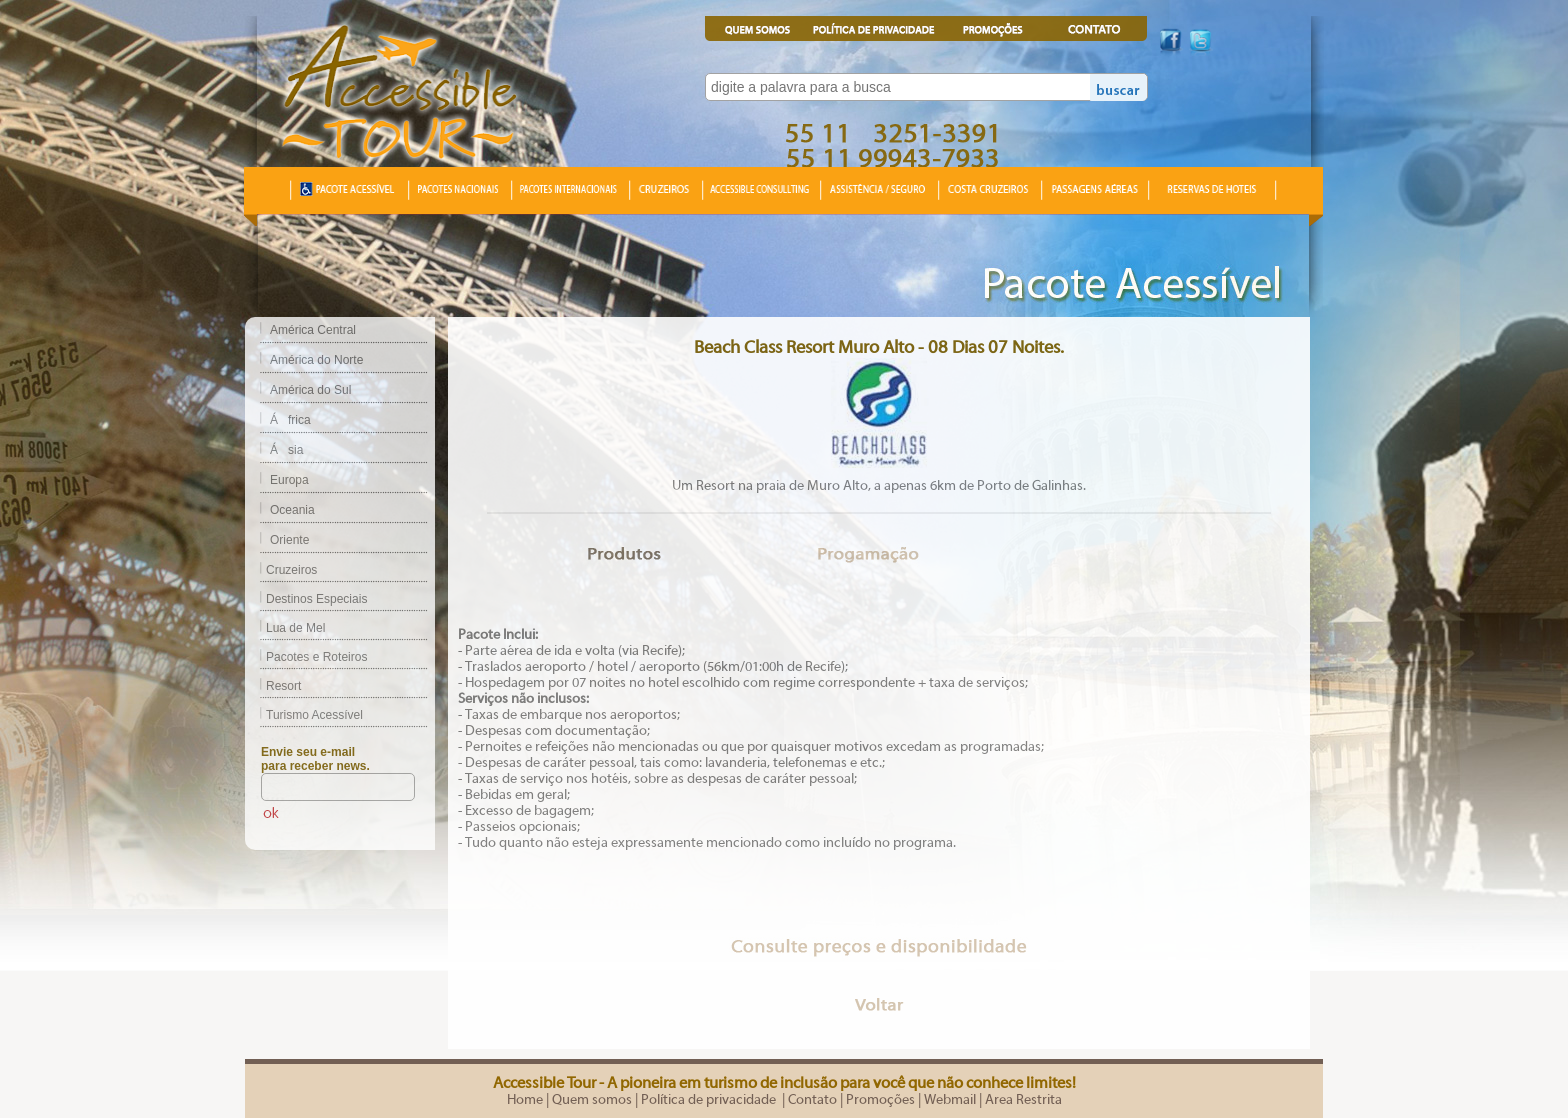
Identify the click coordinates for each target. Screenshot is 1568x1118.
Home (525, 1100)
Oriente (289, 540)
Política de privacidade (710, 1100)
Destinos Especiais (306, 599)
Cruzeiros (281, 570)
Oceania (292, 510)
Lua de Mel (285, 628)
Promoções (880, 1100)
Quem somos (592, 1100)
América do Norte (316, 360)
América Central (313, 330)
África (290, 420)
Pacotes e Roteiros (306, 657)
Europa (289, 480)
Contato (812, 1100)
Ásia (286, 450)
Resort (273, 686)
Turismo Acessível (304, 715)
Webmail (950, 1100)
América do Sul (310, 390)
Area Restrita (1023, 1100)
